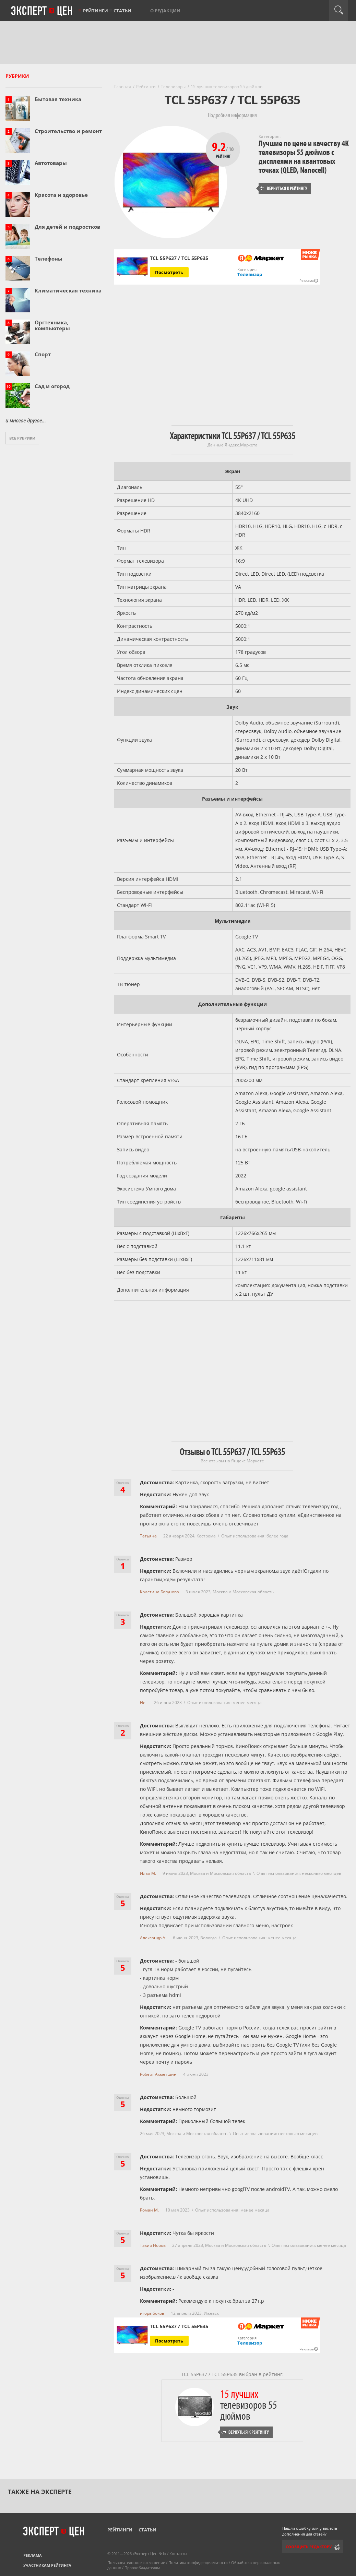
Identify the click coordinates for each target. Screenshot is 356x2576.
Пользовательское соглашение (136, 2562)
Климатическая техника (68, 290)
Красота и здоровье (61, 194)
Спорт (43, 354)
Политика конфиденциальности (198, 2562)
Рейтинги (95, 11)
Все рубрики (22, 438)
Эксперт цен (42, 11)
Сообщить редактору (309, 2546)
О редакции (165, 11)
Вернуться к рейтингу (283, 188)
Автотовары (51, 162)
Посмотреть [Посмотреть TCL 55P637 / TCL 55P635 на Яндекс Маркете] (169, 272)
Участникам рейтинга (47, 2565)
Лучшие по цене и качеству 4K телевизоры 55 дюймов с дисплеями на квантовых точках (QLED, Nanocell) (304, 156)
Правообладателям (142, 2567)
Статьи (122, 11)
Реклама (32, 2555)
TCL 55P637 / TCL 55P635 (179, 2326)
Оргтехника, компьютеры (52, 325)
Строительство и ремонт (68, 131)
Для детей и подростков (67, 226)
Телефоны (48, 258)
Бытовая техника (58, 99)
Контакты (178, 2553)
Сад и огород (52, 386)
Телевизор (249, 274)
